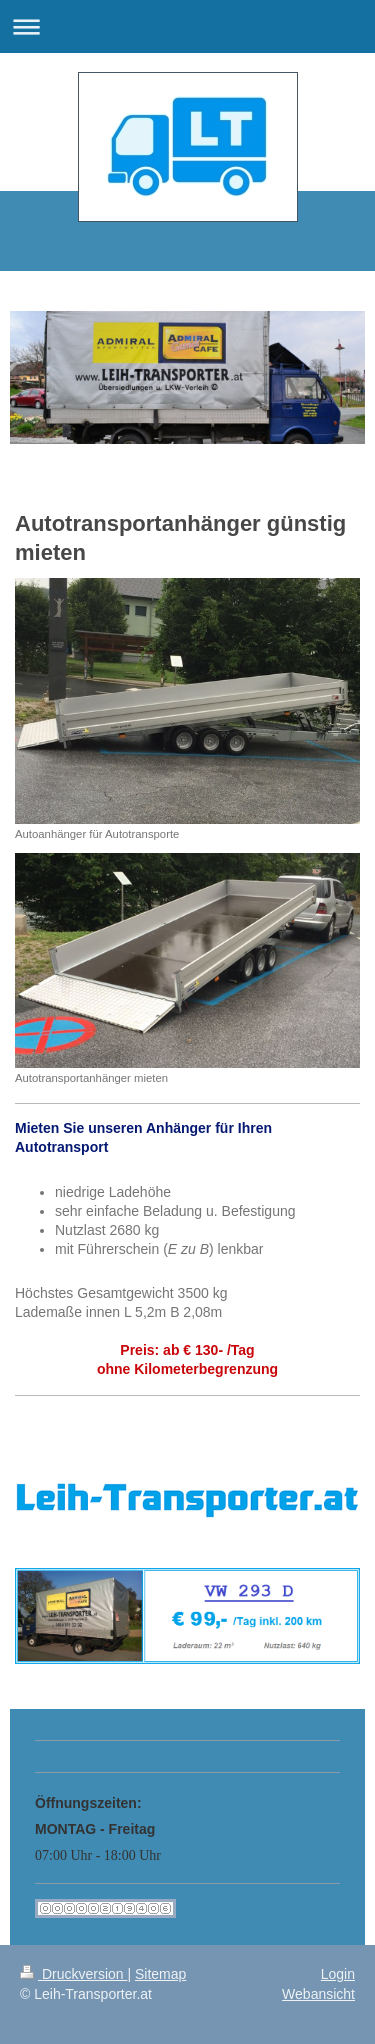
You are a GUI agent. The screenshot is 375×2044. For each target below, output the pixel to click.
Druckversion (73, 1974)
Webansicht (318, 1994)
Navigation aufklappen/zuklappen (187, 26)
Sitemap (160, 1974)
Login (338, 1974)
